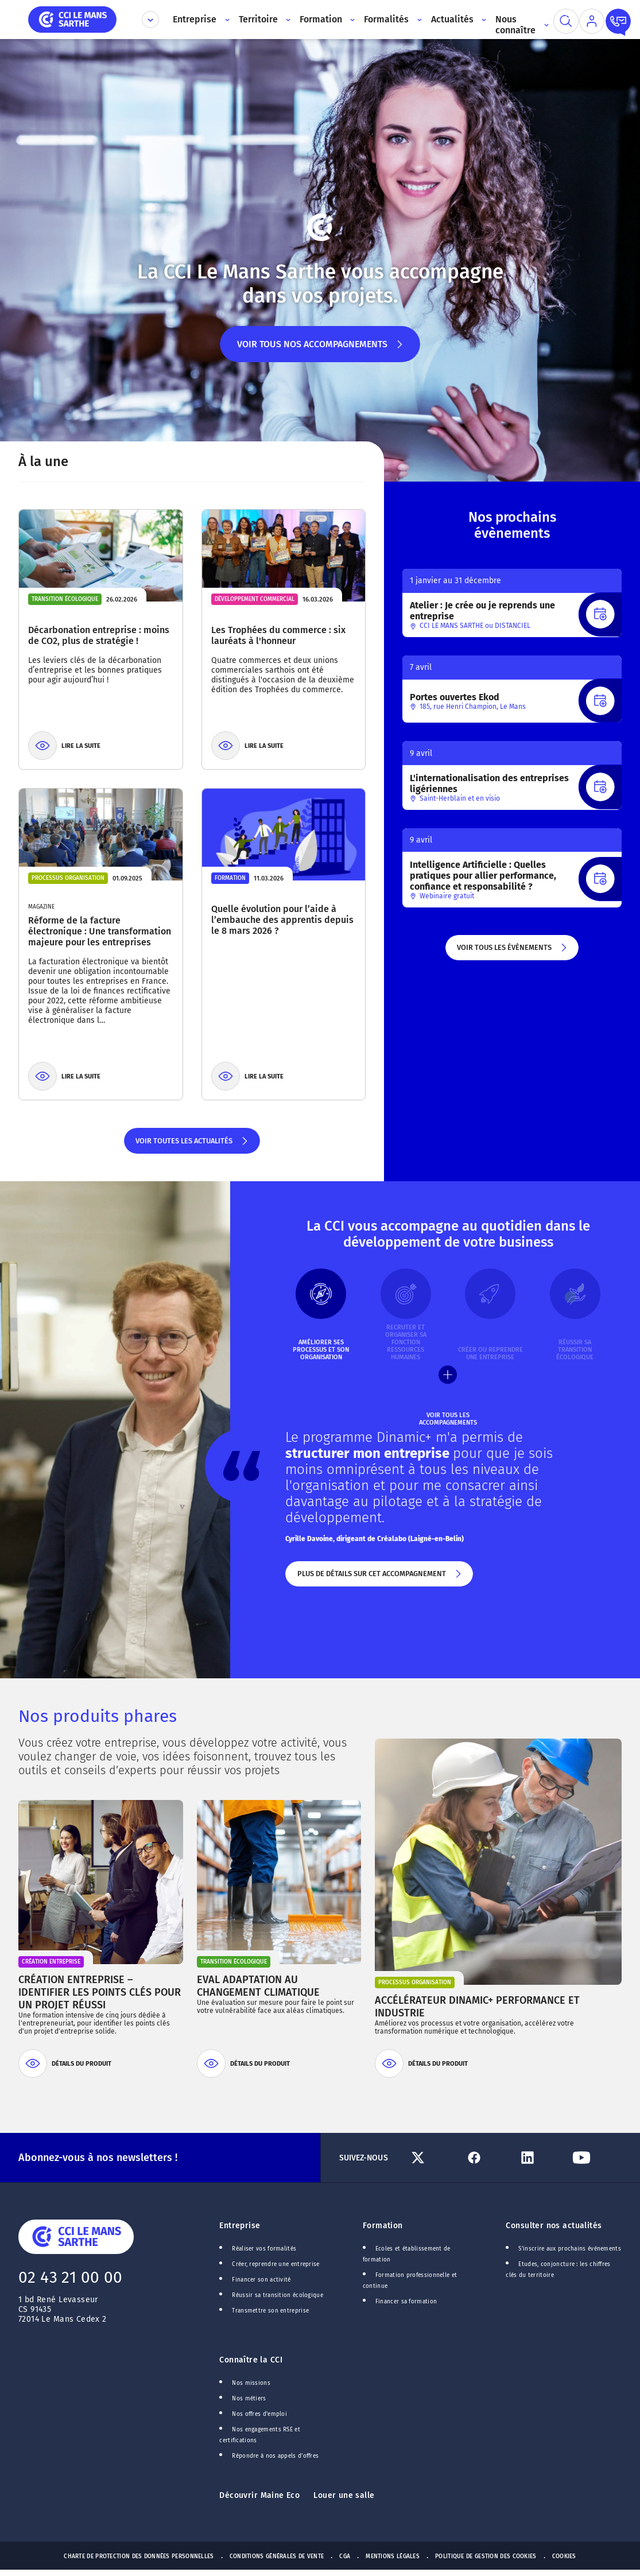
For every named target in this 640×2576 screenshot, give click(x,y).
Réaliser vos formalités (264, 2248)
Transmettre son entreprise (270, 2310)
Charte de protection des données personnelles (139, 2556)
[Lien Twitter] (433, 2157)
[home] (72, 18)
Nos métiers (249, 2398)
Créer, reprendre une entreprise (275, 2264)
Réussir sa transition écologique (277, 2295)
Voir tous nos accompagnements (320, 350)
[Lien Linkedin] (541, 2157)
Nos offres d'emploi (259, 2414)
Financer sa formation (406, 2301)
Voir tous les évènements (512, 951)
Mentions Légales (393, 2556)
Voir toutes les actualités (192, 1145)
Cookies (564, 2556)
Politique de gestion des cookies (486, 2556)
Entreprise (239, 2225)
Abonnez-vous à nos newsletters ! (97, 2157)
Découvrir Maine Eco (259, 2495)
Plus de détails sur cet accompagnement (379, 1577)
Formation (383, 2225)
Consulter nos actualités (554, 2225)
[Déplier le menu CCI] (150, 19)
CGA (344, 2556)
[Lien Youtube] (595, 2157)
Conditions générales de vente (277, 2556)
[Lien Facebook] (487, 2157)
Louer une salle (343, 2495)
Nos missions (251, 2383)
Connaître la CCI (250, 2360)
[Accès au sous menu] (226, 19)
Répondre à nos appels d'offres (275, 2456)
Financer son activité (261, 2279)
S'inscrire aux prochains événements (569, 2248)
